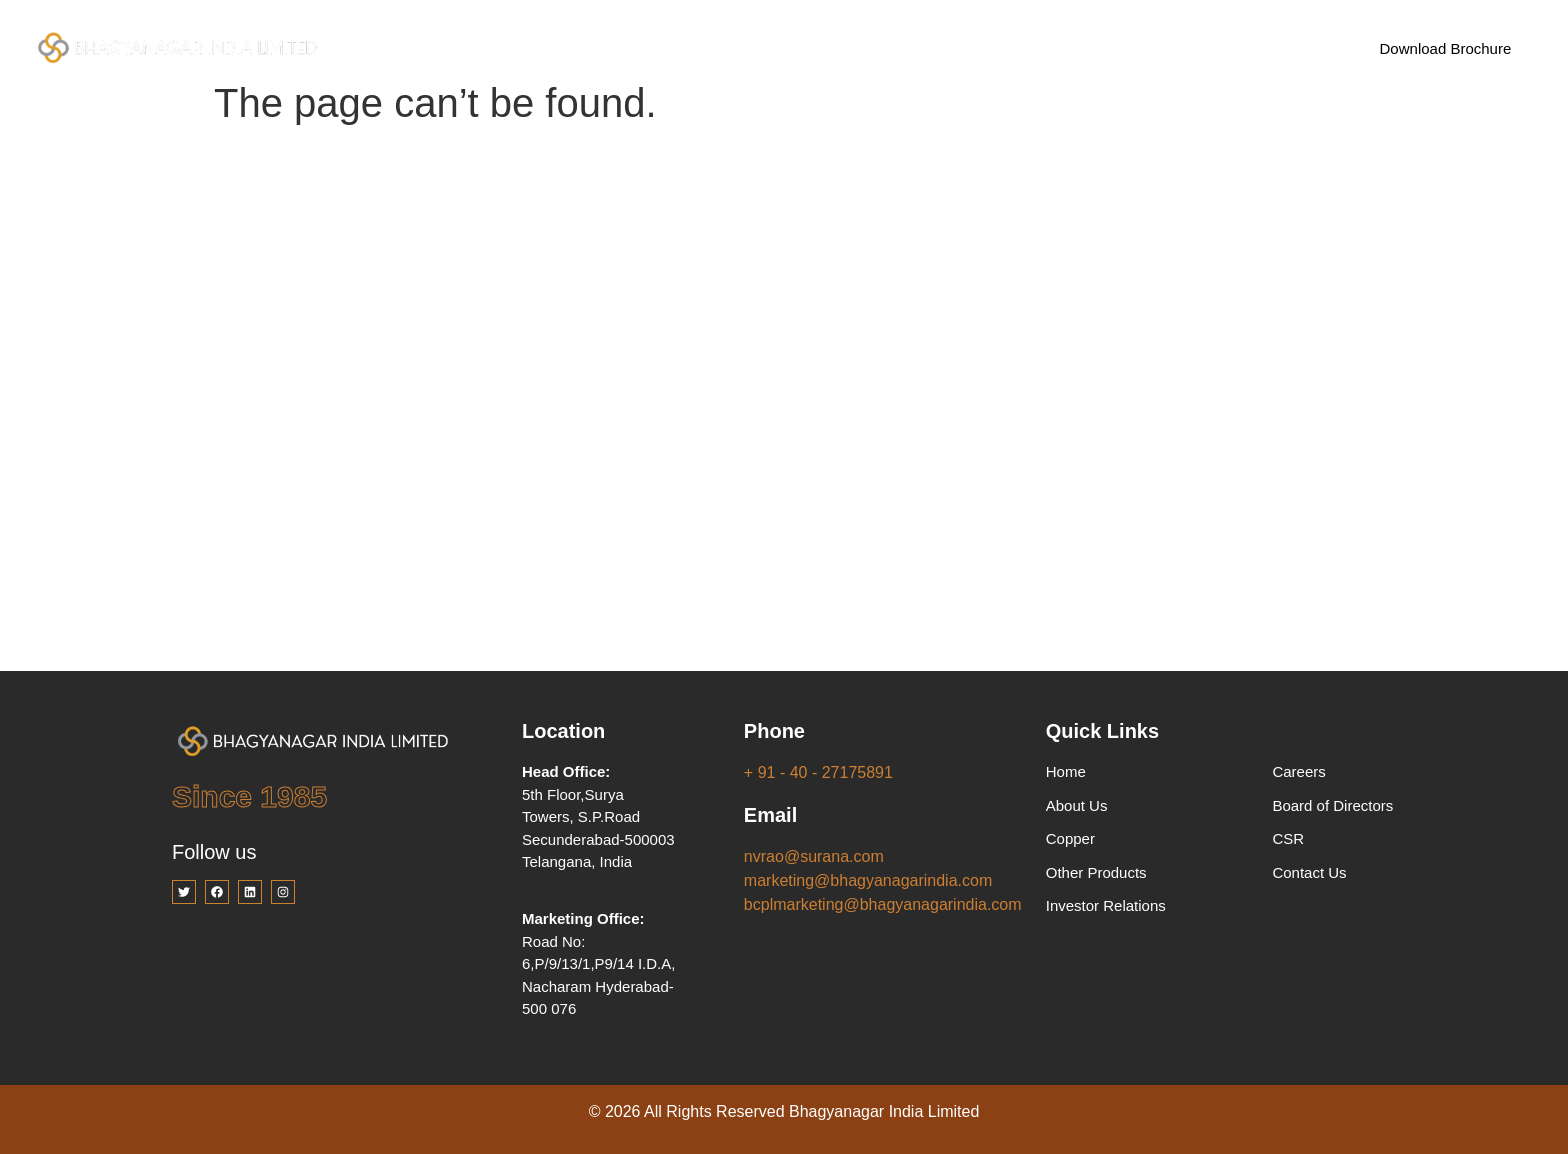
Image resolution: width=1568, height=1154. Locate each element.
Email (770, 815)
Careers (946, 47)
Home (442, 47)
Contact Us (1051, 47)
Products (676, 48)
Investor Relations (819, 47)
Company (547, 48)
